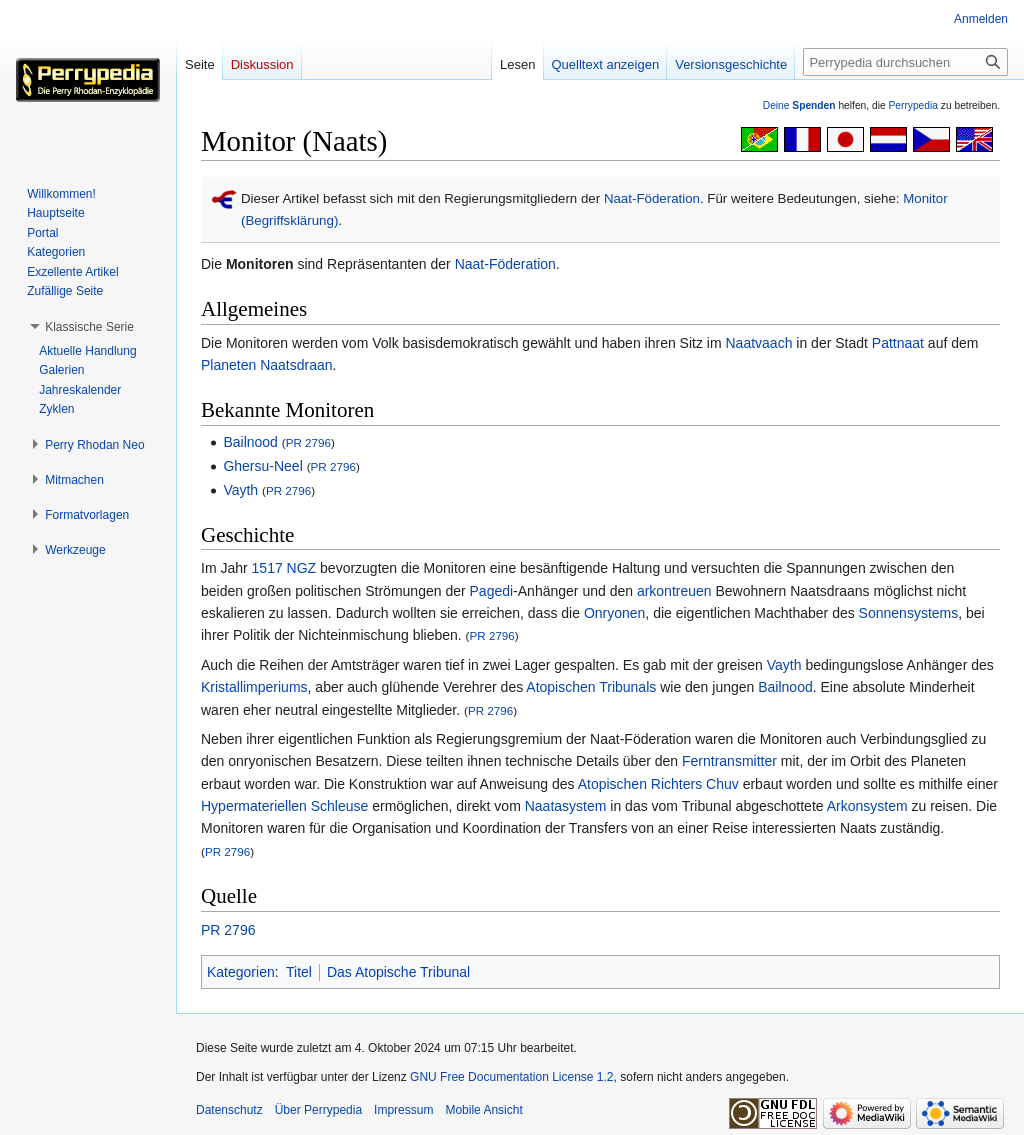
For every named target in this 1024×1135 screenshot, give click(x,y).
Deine (799, 105)
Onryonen (614, 613)
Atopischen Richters (640, 784)
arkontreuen (674, 591)
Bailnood (250, 442)
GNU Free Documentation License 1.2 (511, 1077)
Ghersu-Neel (262, 466)
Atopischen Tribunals (591, 687)
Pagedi (492, 591)
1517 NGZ (284, 568)
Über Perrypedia (318, 1110)
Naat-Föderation (652, 198)
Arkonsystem (867, 806)
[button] (89, 327)
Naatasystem (566, 806)
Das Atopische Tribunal (398, 972)
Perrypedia (913, 105)
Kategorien (241, 972)
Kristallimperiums (254, 687)
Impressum (403, 1110)
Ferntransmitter (729, 761)
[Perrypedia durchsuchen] (905, 62)
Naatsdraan (296, 365)
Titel (299, 972)
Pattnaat (898, 343)
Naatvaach (759, 343)
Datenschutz (229, 1110)
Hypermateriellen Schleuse (284, 806)
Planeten (228, 365)
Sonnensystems (909, 613)
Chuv (722, 784)
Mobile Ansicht (483, 1110)
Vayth (240, 490)
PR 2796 (308, 442)
